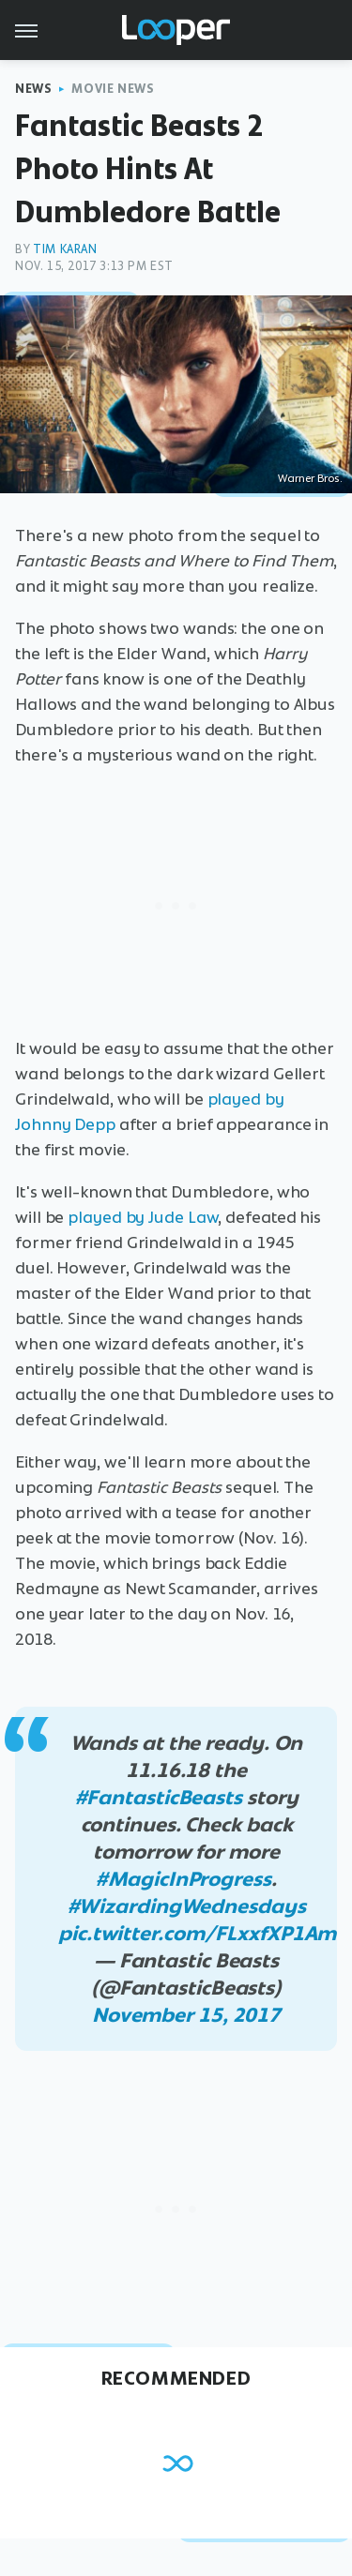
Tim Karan (65, 249)
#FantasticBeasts (158, 1797)
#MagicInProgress (183, 1878)
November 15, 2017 (186, 2014)
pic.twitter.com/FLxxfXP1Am (197, 1933)
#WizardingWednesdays (187, 1906)
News (33, 89)
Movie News (112, 89)
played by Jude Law (143, 1217)
